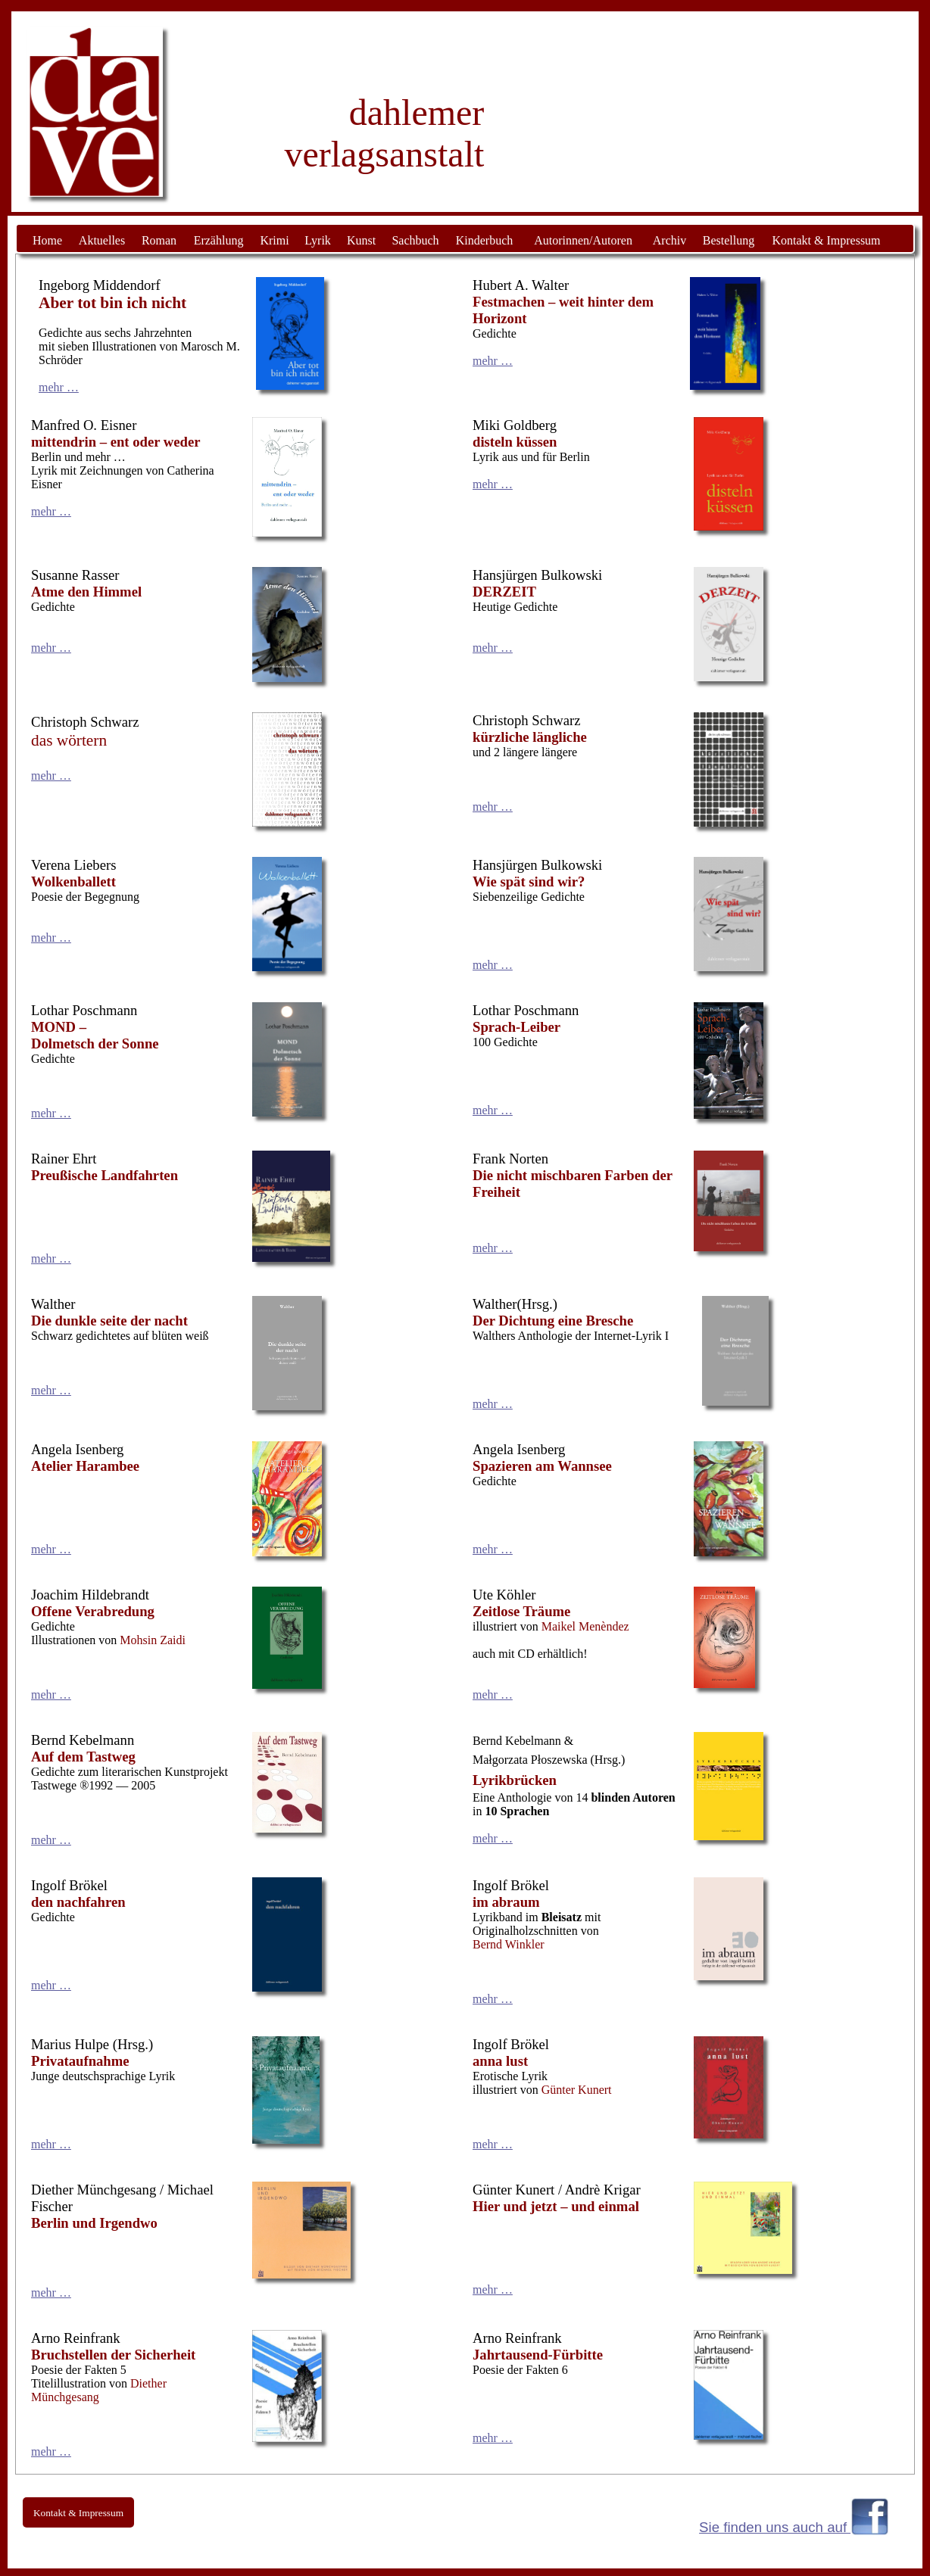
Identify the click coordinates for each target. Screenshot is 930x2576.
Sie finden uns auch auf (774, 2527)
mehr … (59, 387)
